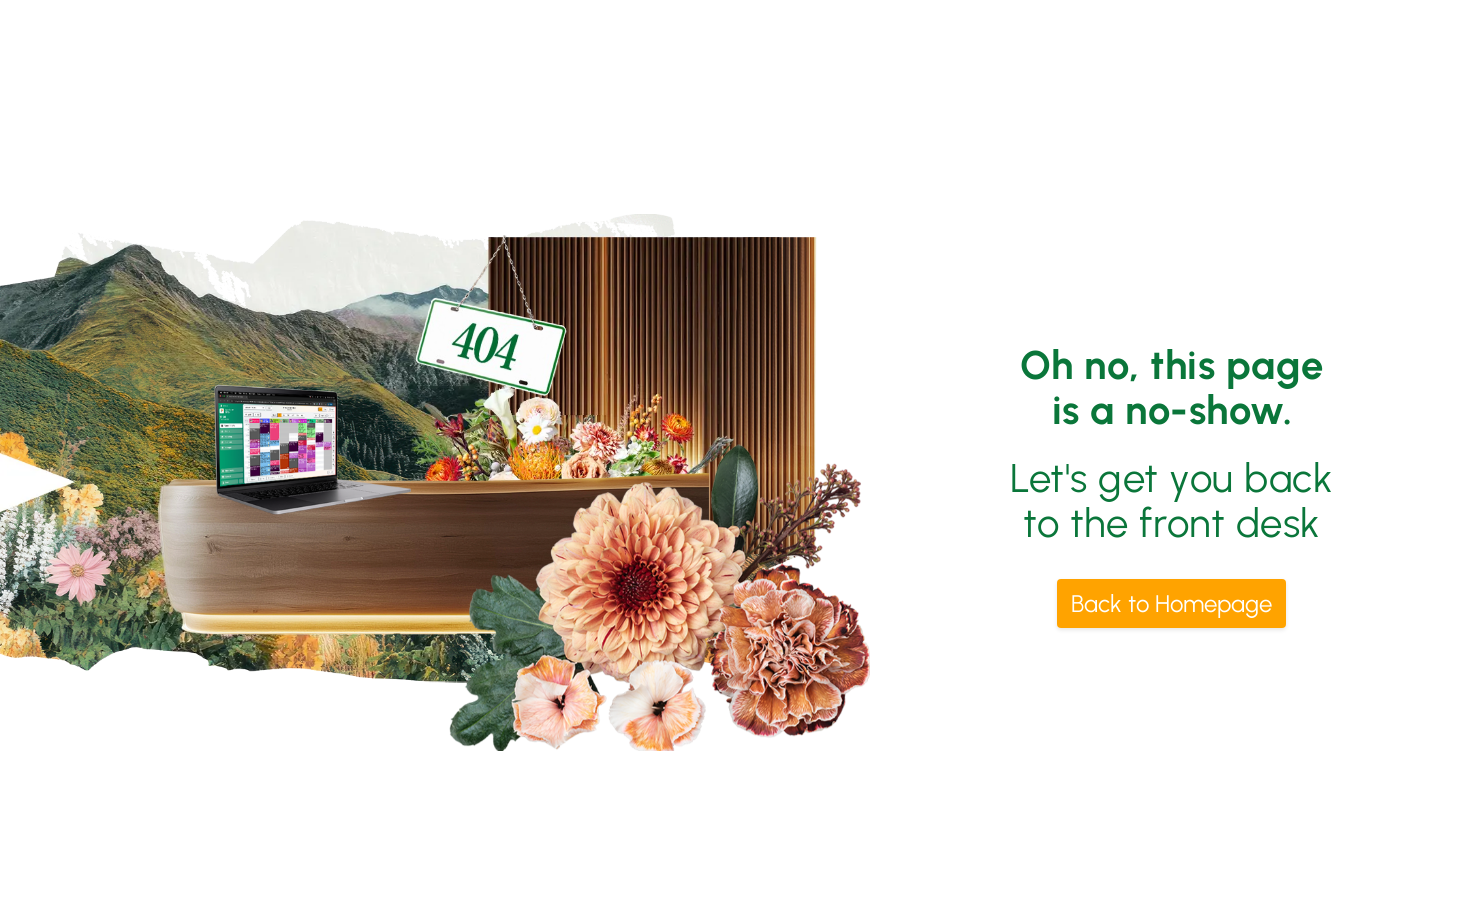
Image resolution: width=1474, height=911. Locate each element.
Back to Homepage (1171, 603)
